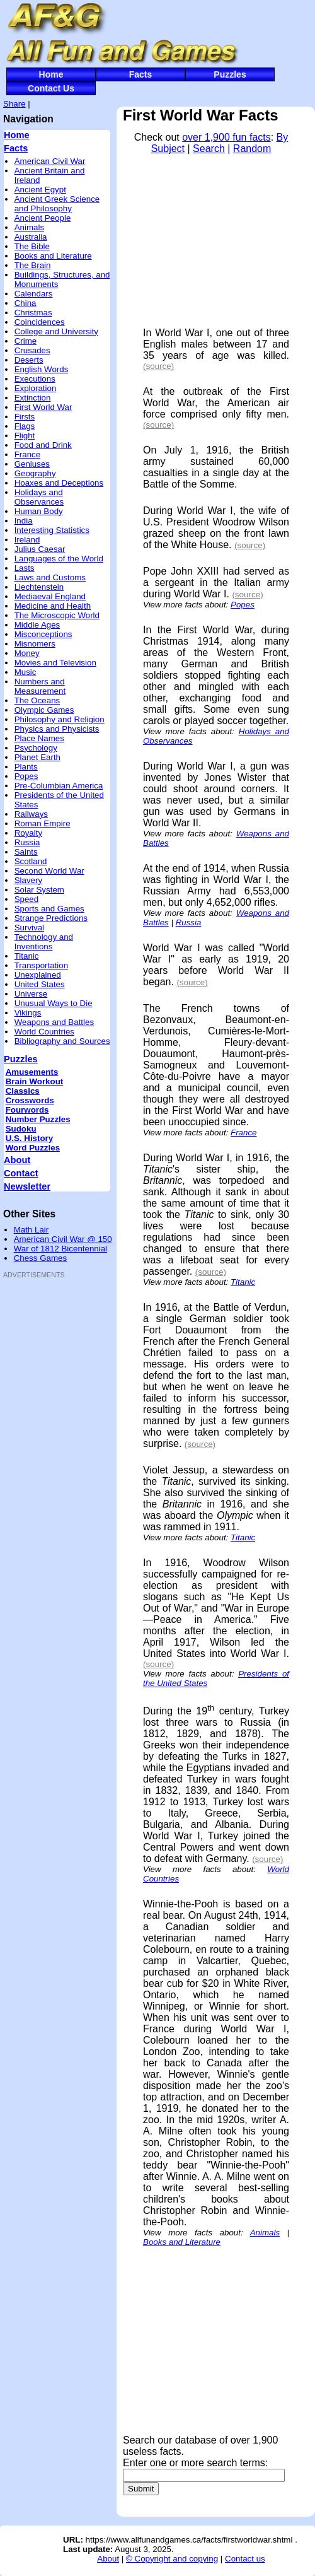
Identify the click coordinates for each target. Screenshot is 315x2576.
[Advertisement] (41, 1474)
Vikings (28, 1012)
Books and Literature (53, 256)
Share (14, 103)
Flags (24, 426)
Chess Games (40, 1258)
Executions (34, 378)
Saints (26, 852)
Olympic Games (44, 710)
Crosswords (30, 1100)
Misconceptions (43, 634)
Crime (25, 341)
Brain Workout (35, 1081)
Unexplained (37, 975)
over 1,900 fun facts (226, 137)
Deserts (28, 360)
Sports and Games (49, 908)
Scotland (30, 861)
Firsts (24, 416)
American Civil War (50, 161)
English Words (41, 369)
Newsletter (27, 1186)
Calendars (33, 293)
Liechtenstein (39, 587)
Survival (29, 927)
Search (209, 148)
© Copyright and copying (172, 2558)
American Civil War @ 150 (63, 1239)
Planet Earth (37, 757)
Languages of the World (58, 558)
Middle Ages (37, 624)
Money (27, 653)
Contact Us (51, 88)
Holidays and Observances (39, 497)
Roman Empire (42, 823)
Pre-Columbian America (58, 785)
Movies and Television (55, 662)
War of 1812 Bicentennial (60, 1248)
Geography (35, 473)
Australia (30, 237)
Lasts (24, 568)
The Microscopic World (57, 615)
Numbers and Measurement (40, 686)
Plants (26, 766)
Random (252, 148)
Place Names (39, 738)
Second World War (49, 870)
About (17, 1160)
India (23, 520)
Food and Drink (43, 445)
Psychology (35, 747)
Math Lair (31, 1229)
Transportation (41, 965)
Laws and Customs (50, 577)
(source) (158, 366)
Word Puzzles (33, 1147)
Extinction (32, 397)
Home (51, 74)
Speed (26, 899)
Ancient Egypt (40, 189)
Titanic (26, 956)
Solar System (39, 889)
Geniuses (32, 464)
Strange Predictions (51, 918)
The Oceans (37, 700)
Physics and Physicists (57, 729)
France (27, 454)
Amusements (32, 1072)
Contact (21, 1173)
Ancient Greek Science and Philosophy (57, 203)
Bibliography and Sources (62, 1041)
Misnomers (34, 643)
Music (25, 672)
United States (39, 984)
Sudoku (21, 1128)
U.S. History (30, 1138)
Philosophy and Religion (59, 719)
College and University (56, 331)
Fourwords (27, 1110)
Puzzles (230, 74)
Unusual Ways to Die (53, 1003)
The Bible (32, 246)
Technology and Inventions (43, 941)
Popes (26, 776)
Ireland (27, 539)
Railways (31, 814)
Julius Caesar (40, 549)
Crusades (32, 350)
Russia (27, 842)
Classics (23, 1091)
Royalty (28, 833)
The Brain (32, 265)
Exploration (35, 388)
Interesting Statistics (51, 530)
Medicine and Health (52, 606)
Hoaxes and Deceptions (59, 483)
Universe (31, 993)
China (25, 303)
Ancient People (42, 218)
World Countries (44, 1031)
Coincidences (39, 322)
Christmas (33, 312)
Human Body (38, 511)
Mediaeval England (50, 596)
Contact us (245, 2558)
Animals (29, 227)
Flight (24, 435)
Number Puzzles (38, 1119)
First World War (43, 407)
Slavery (28, 880)
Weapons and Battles (54, 1022)
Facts (140, 74)
